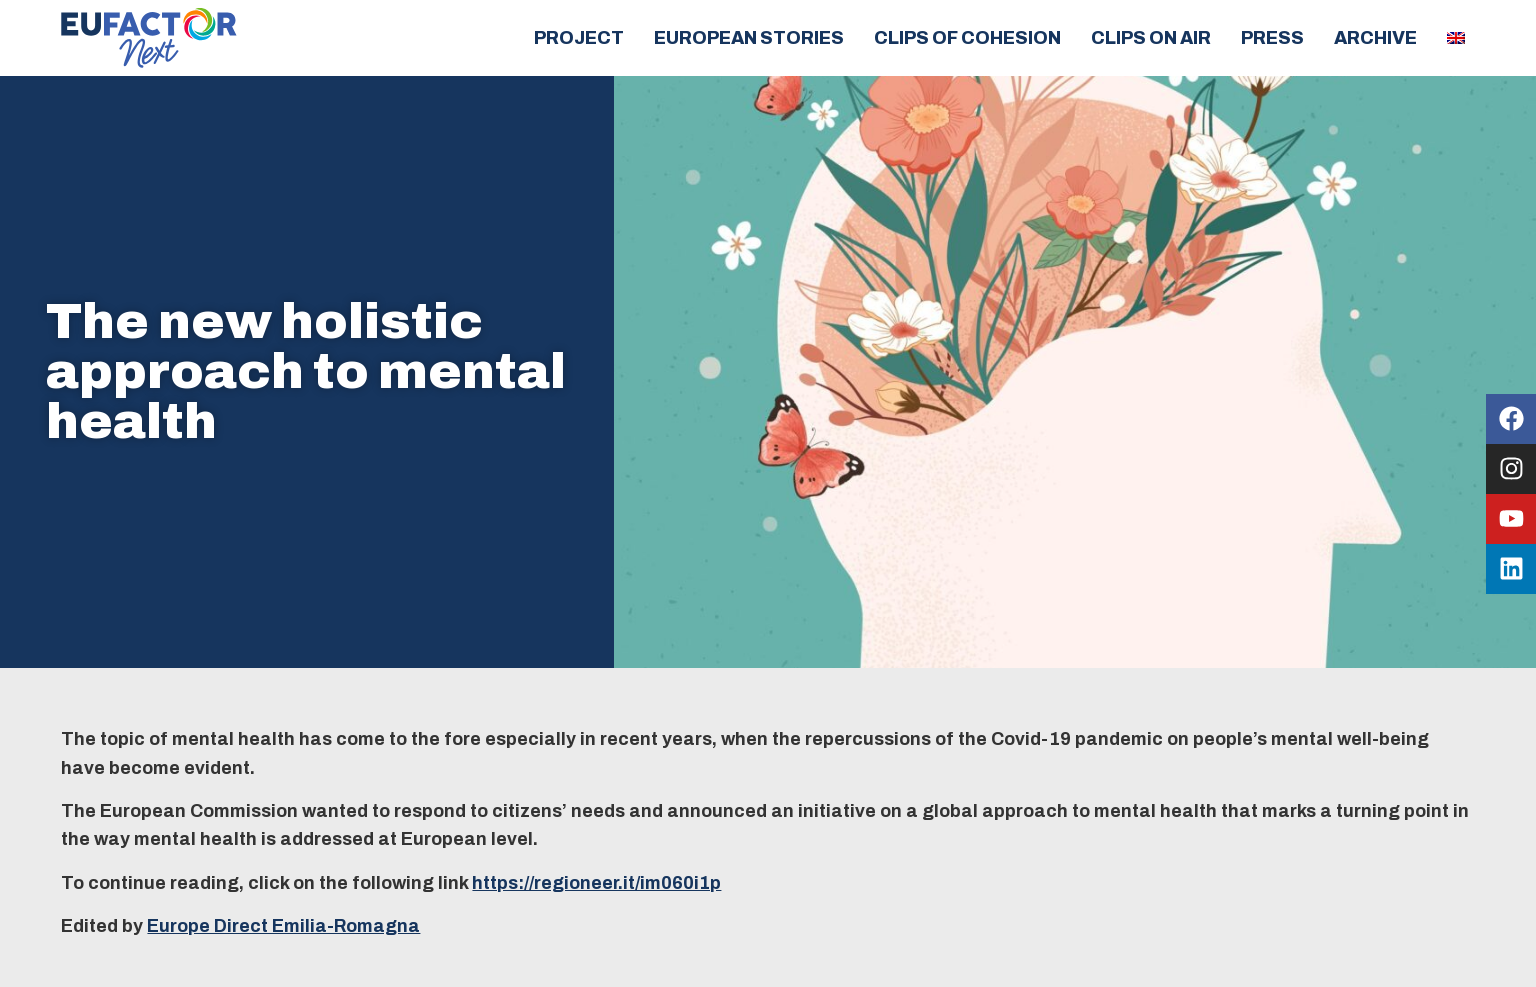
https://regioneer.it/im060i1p (596, 883)
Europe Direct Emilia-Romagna (283, 926)
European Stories (749, 38)
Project (579, 38)
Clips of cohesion (967, 38)
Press (1272, 38)
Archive (1375, 38)
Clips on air (1151, 38)
